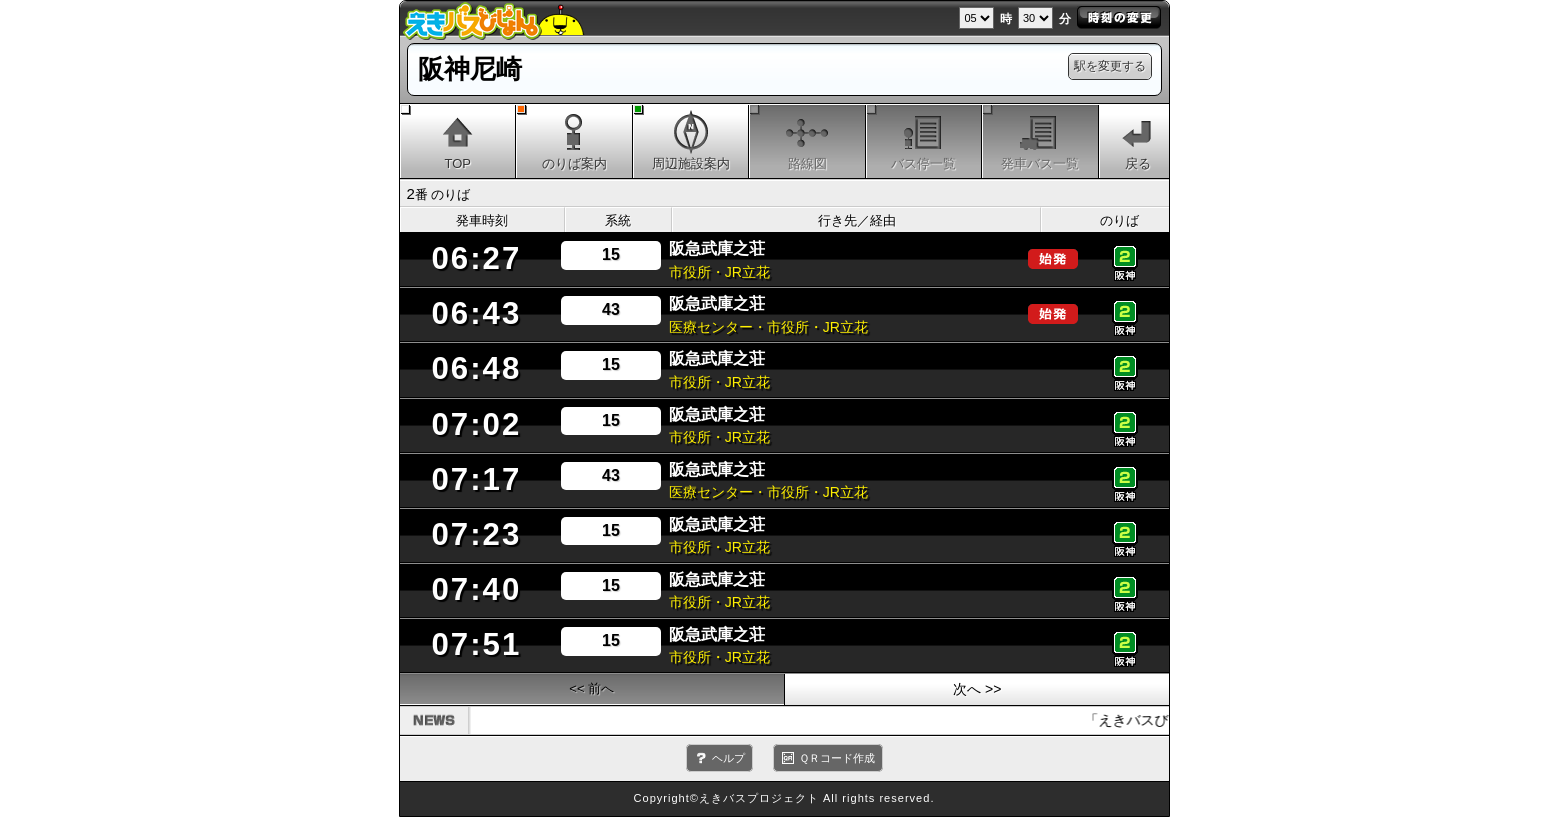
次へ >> (977, 689)
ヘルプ (728, 758)
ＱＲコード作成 (837, 758)
